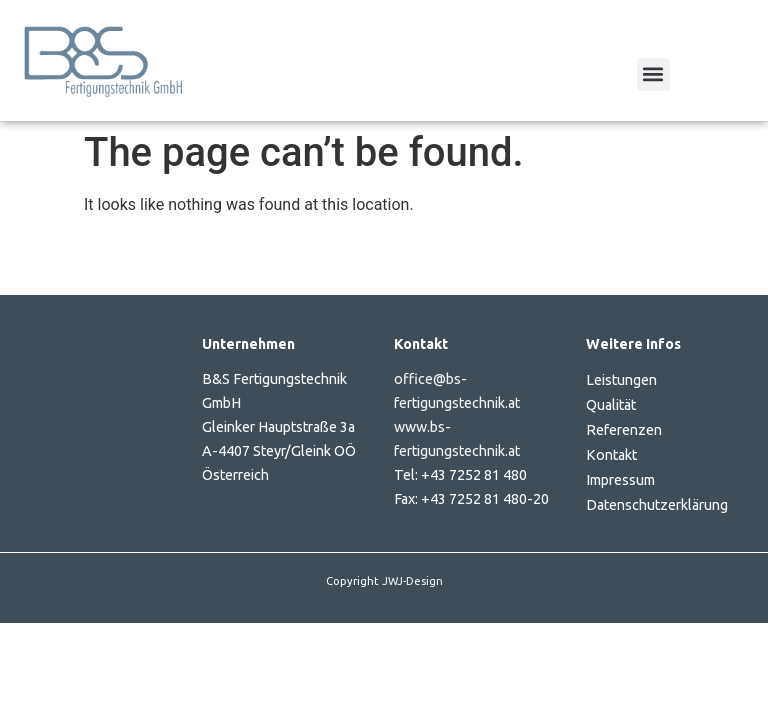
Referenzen (624, 430)
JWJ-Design (412, 581)
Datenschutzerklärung (657, 505)
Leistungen (621, 380)
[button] (653, 74)
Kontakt (611, 455)
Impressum (620, 480)
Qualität (611, 405)
